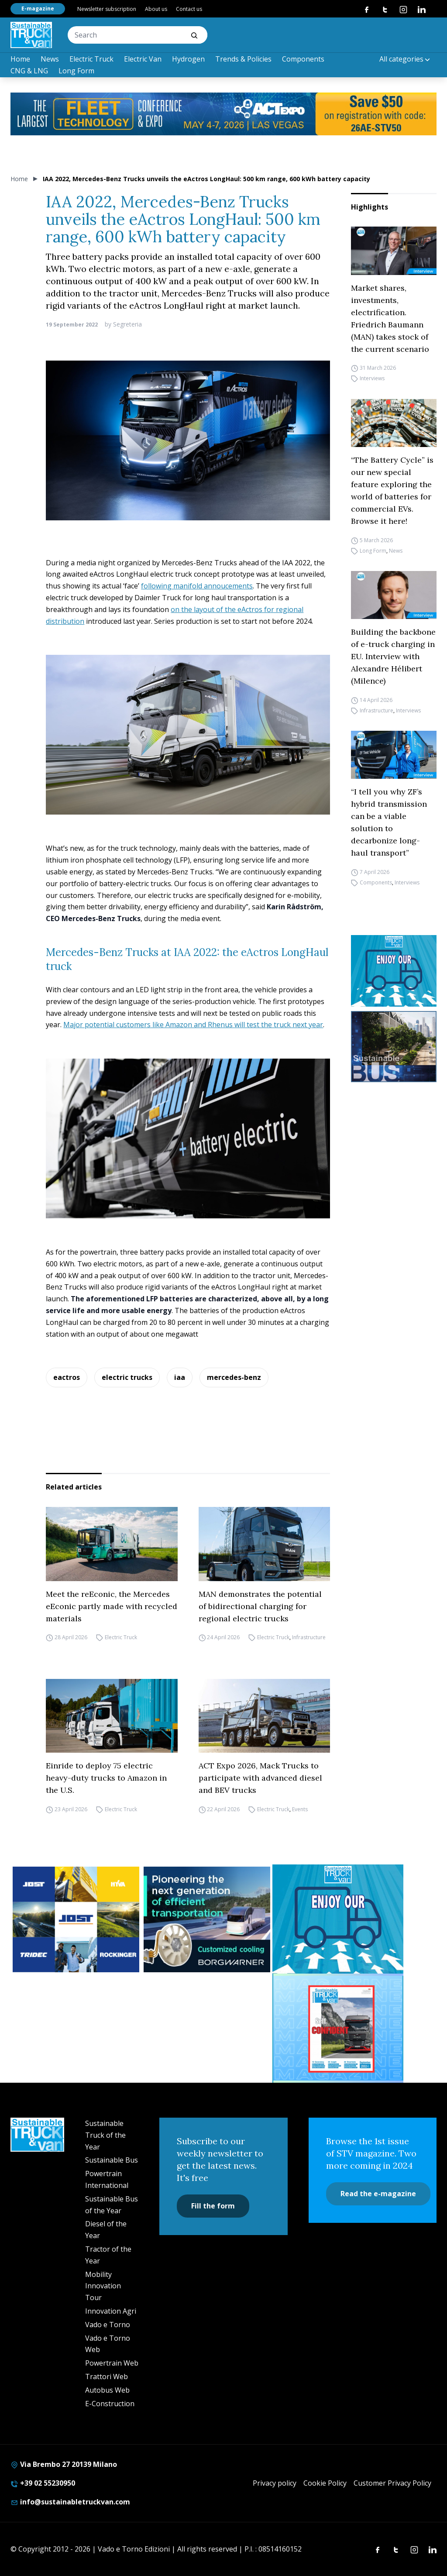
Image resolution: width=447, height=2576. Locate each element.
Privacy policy (274, 2483)
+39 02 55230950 (42, 2483)
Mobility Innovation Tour (103, 2286)
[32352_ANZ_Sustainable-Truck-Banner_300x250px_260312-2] (76, 1919)
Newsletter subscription (106, 9)
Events (300, 1809)
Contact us (189, 9)
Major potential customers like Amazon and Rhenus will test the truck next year (193, 1024)
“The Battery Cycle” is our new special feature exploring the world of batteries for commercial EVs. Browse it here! (392, 490)
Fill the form (213, 2206)
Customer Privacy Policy (392, 2483)
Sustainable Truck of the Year (105, 2135)
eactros (66, 1377)
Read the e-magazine (378, 2193)
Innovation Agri (110, 2311)
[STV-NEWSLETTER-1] (394, 970)
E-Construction (109, 2403)
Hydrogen (188, 59)
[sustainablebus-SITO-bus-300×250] (394, 1046)
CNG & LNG (29, 71)
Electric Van (143, 59)
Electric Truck (91, 59)
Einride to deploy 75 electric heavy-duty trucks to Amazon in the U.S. (106, 1778)
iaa (179, 1377)
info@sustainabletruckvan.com (70, 2502)
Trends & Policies (243, 59)
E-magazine (37, 8)
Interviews (372, 378)
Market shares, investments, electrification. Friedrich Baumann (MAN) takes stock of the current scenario (390, 318)
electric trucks (127, 1377)
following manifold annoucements (197, 586)
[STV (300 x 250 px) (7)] (337, 2028)
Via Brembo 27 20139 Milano (63, 2464)
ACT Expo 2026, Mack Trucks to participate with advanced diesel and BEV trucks (260, 1778)
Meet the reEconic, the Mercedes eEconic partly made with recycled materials (111, 1606)
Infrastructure (376, 710)
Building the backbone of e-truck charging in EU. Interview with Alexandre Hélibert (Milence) (393, 656)
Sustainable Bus (111, 2160)
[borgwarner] (207, 1919)
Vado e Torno (107, 2324)
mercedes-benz (234, 1377)
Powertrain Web (111, 2363)
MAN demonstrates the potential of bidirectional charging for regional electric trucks (260, 1606)
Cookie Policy (325, 2483)
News (50, 59)
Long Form (76, 71)
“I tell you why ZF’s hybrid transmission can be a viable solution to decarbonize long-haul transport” (389, 822)
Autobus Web (107, 2390)
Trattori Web (106, 2376)
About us (156, 9)
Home (20, 59)
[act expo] (223, 114)
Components (303, 59)
